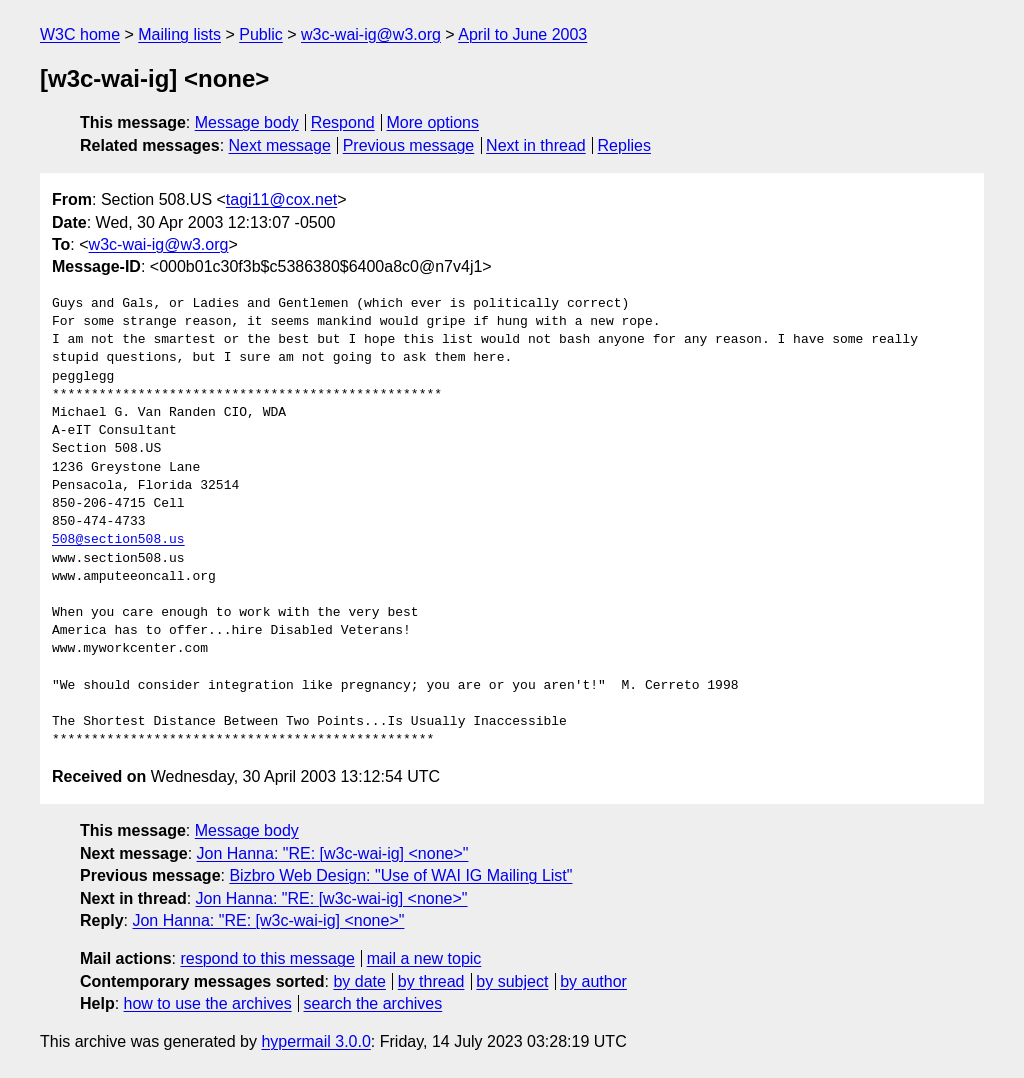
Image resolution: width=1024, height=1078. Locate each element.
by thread (431, 981)
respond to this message (267, 958)
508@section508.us (118, 540)
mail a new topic (424, 958)
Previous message (409, 145)
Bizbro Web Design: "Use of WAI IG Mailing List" (400, 875)
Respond (343, 122)
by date (359, 981)
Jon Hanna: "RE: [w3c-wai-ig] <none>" (333, 853)
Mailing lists (179, 34)
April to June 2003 (522, 34)
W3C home (80, 34)
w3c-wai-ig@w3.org (371, 34)
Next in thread (536, 145)
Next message (280, 145)
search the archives (373, 1003)
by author (593, 981)
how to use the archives (208, 1003)
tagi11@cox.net (281, 199)
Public (261, 34)
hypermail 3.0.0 (315, 1041)
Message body (247, 122)
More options (433, 122)
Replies (624, 145)
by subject (512, 981)
